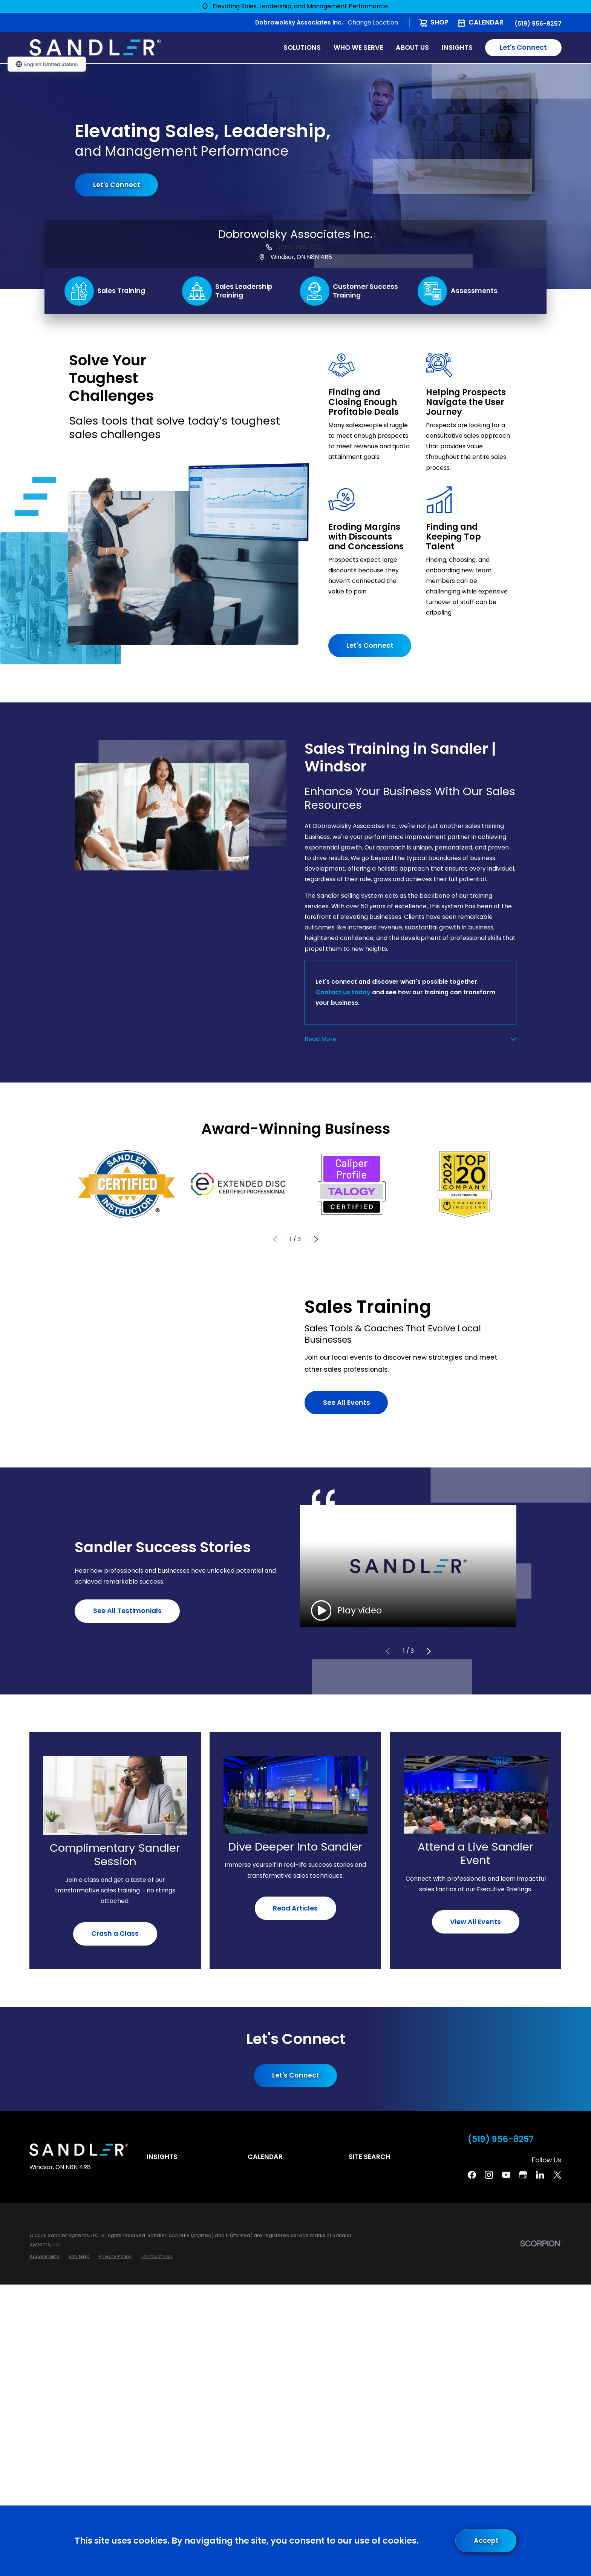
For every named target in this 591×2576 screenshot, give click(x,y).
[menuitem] (44, 2256)
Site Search (369, 2156)
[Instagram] (489, 2175)
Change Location (373, 22)
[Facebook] (472, 2175)
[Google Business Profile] (523, 2175)
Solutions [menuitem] (302, 47)
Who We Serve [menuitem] (358, 47)
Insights (162, 2156)
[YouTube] (506, 2175)
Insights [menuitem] (457, 47)
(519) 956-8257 (538, 24)
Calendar (486, 22)
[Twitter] (557, 2175)
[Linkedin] (540, 2175)
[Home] (95, 47)
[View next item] (316, 1239)
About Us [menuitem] (412, 47)
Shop (439, 22)
